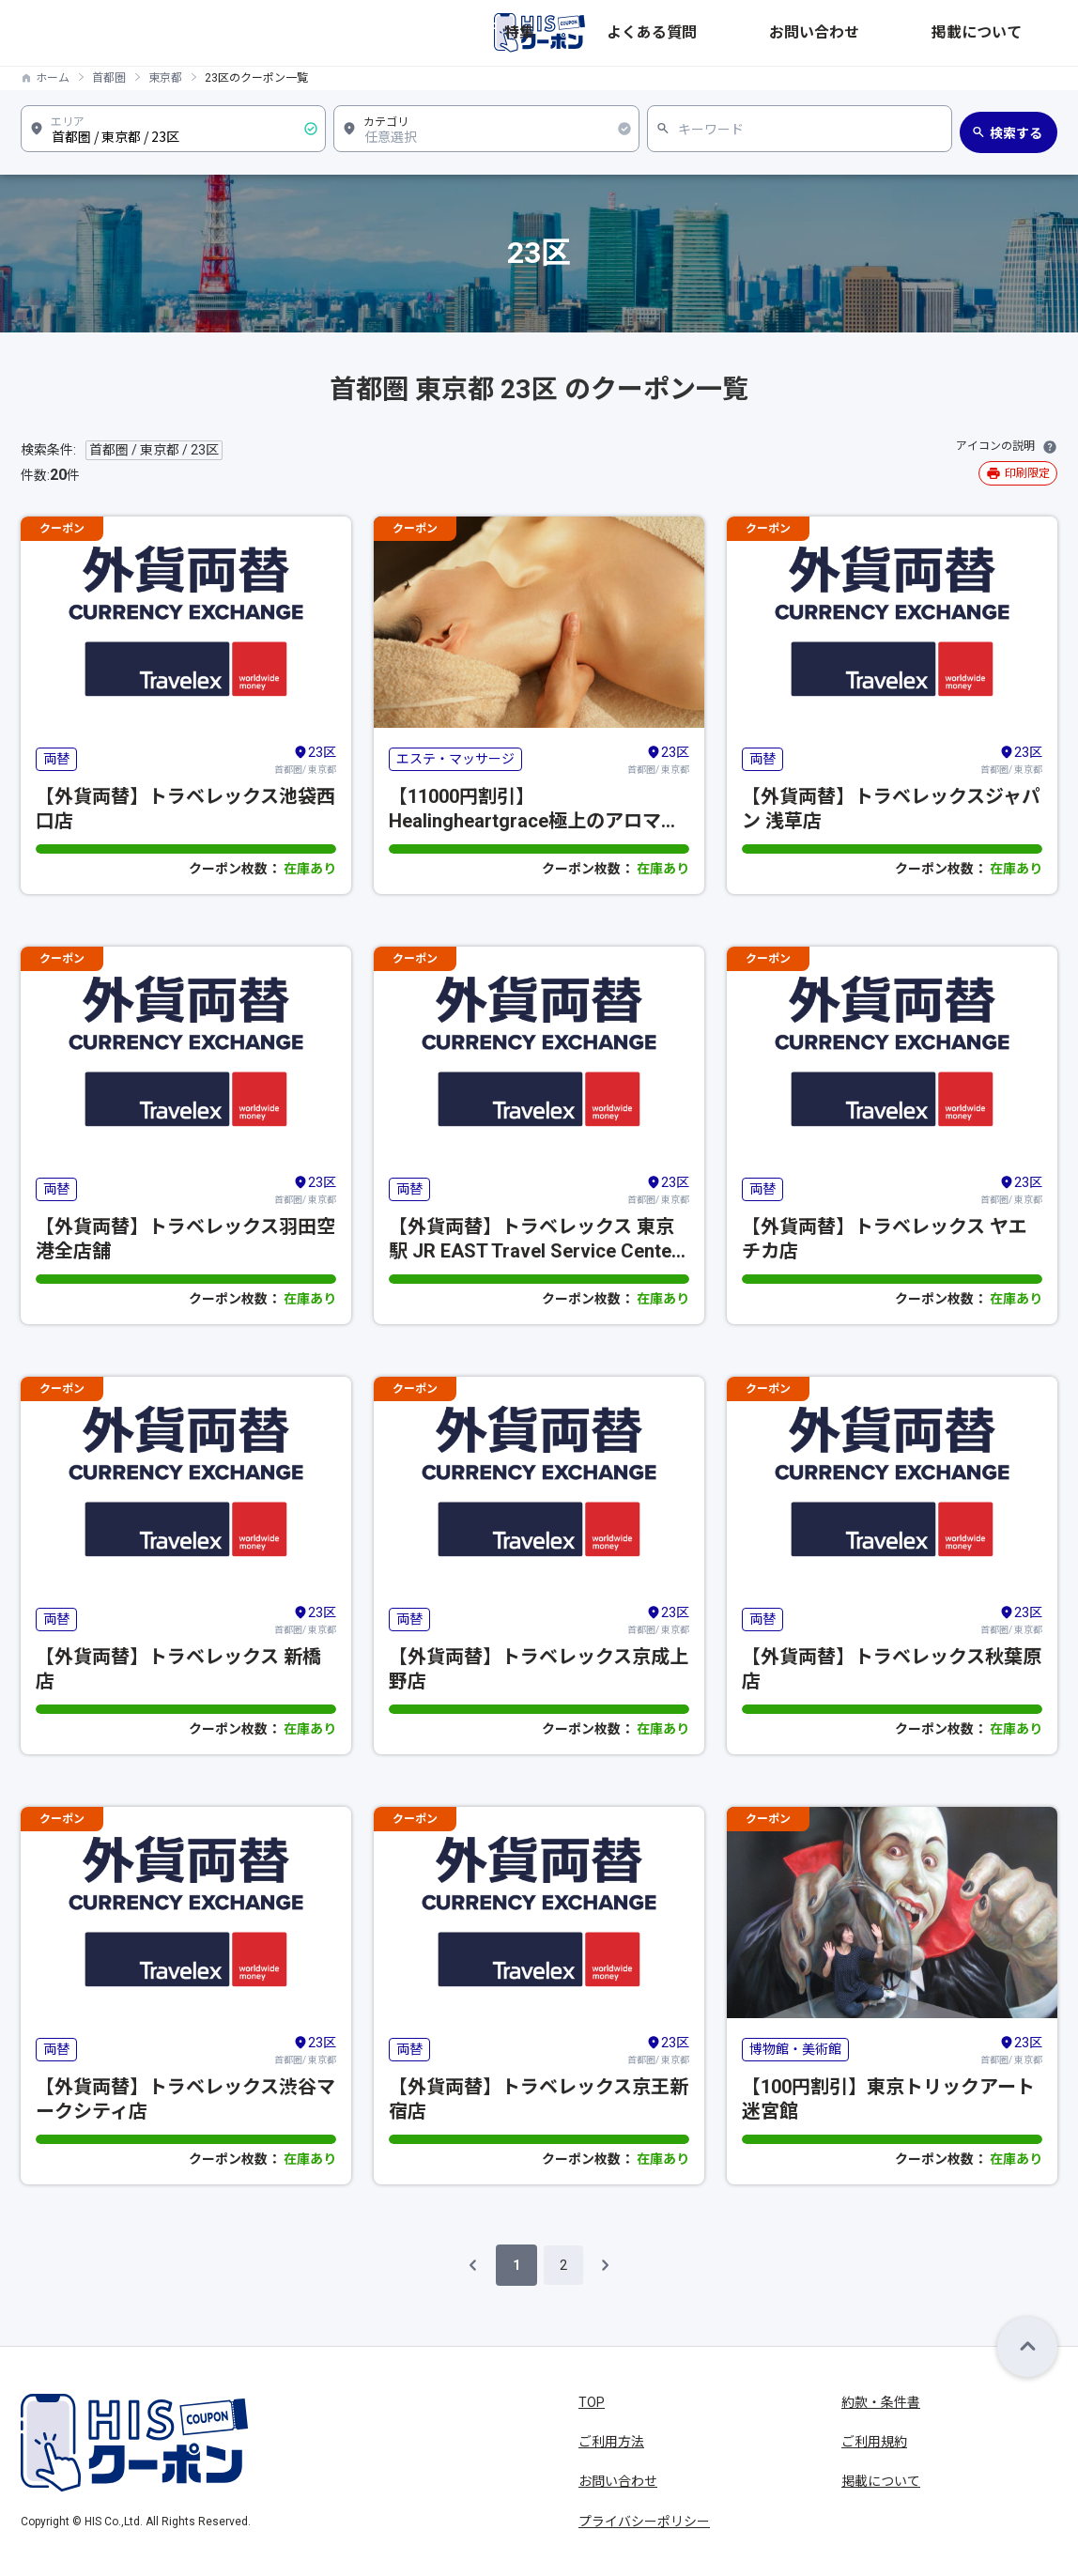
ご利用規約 (874, 2441)
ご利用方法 (611, 2441)
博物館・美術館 (795, 2049)
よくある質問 (815, 32)
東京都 (165, 78)
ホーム (52, 78)
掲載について (1017, 32)
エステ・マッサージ (455, 758)
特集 (740, 32)
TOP (591, 2402)
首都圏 (109, 78)
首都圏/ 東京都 (305, 759)
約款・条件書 (880, 2402)
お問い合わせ (916, 32)
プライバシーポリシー (644, 2521)
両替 (56, 758)
